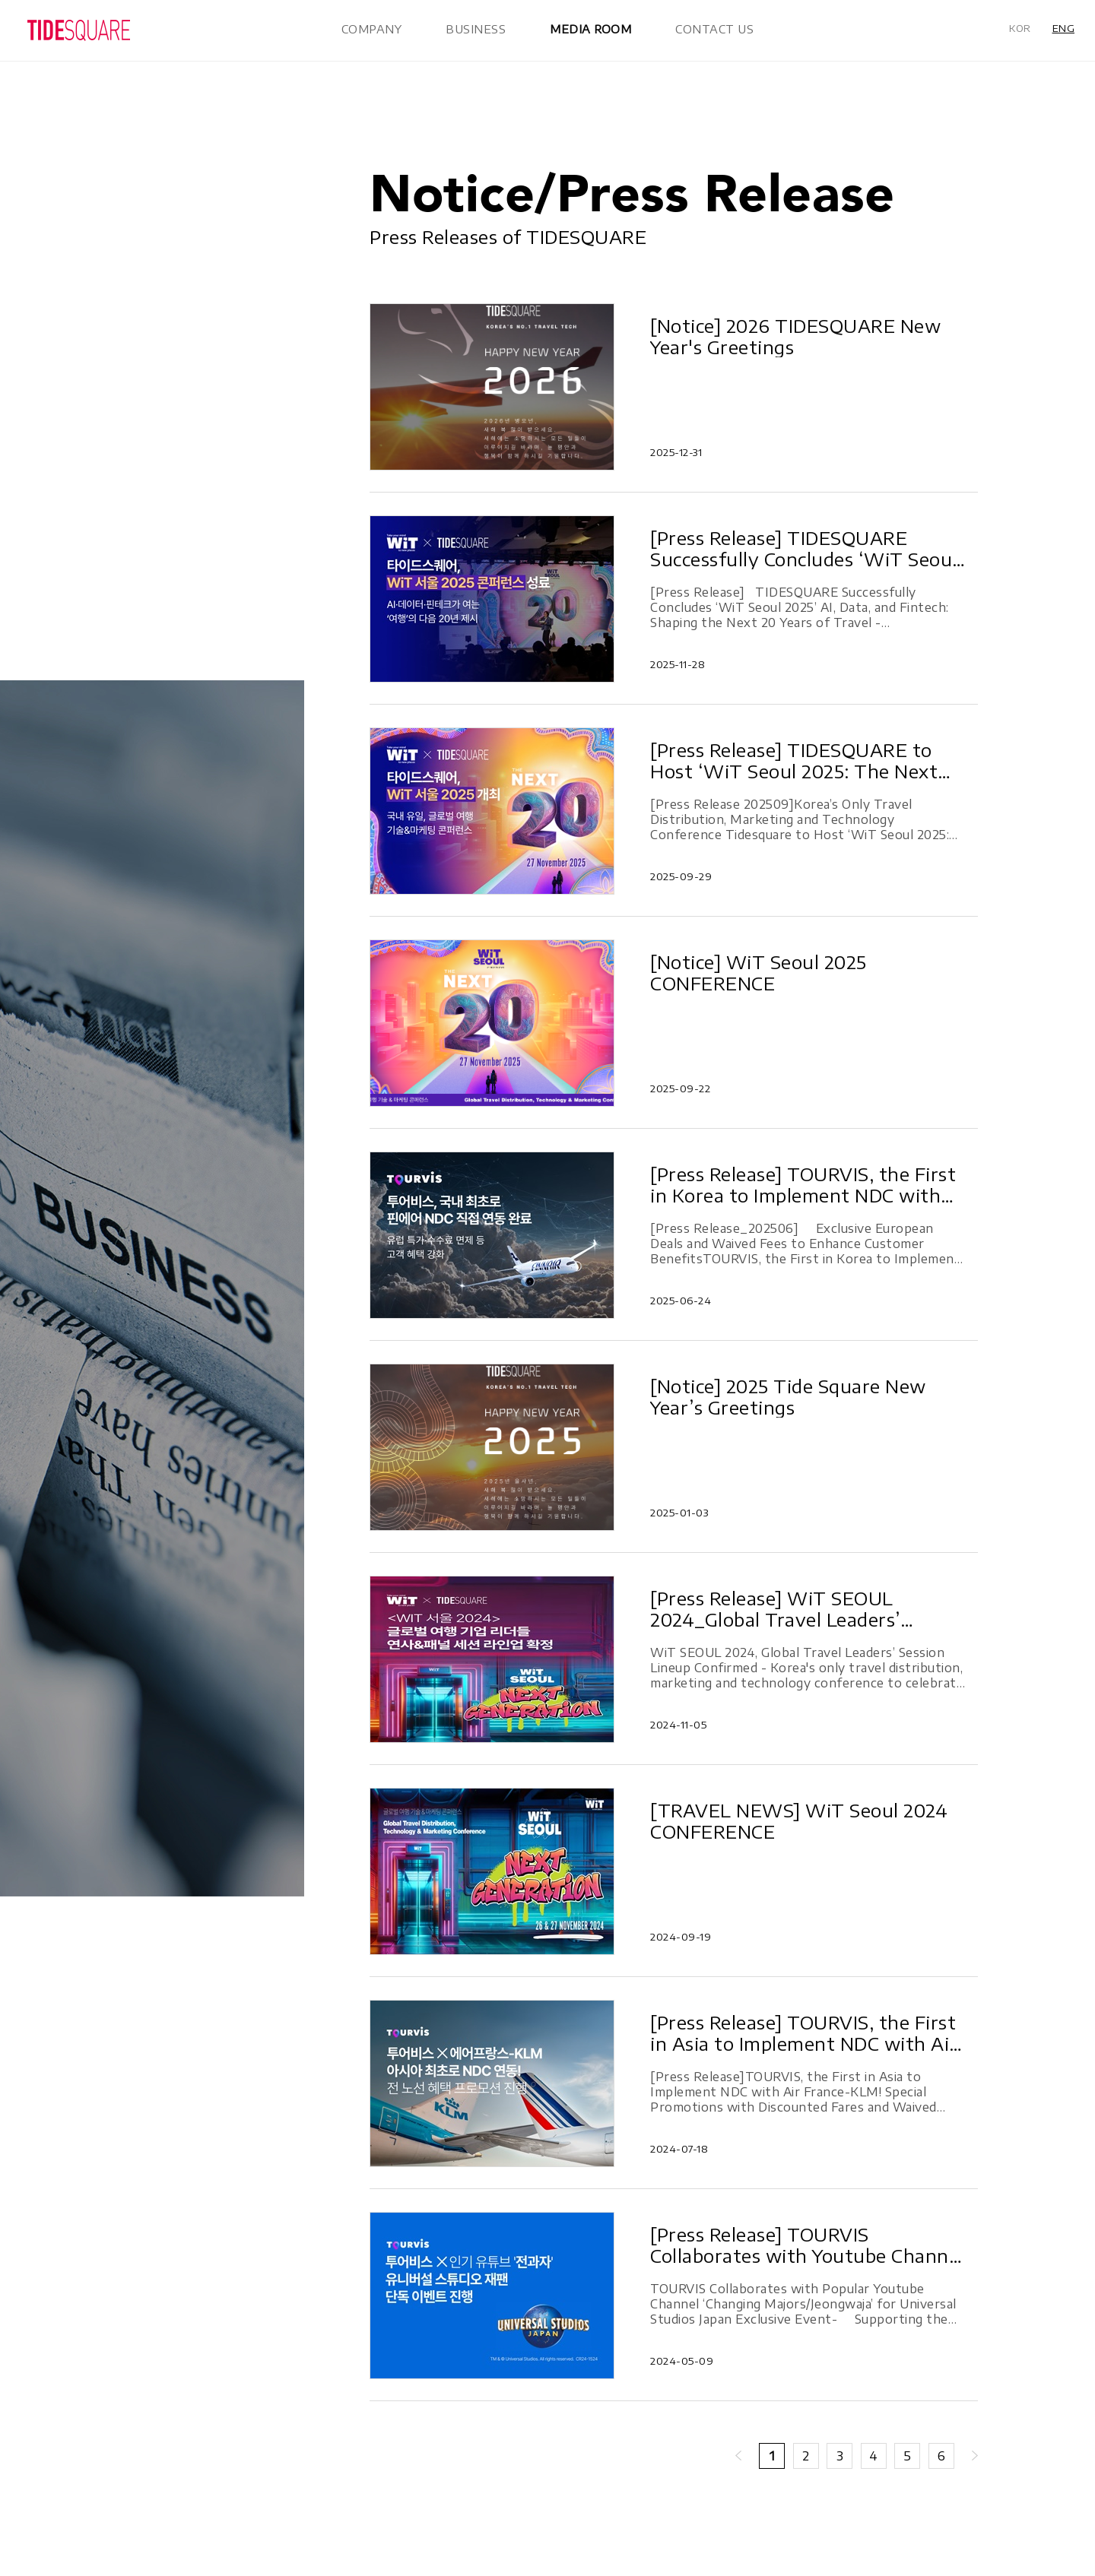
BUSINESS (476, 29)
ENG (1063, 28)
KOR (1020, 28)
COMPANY (371, 29)
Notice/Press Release (126, 122)
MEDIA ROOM (590, 29)
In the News (100, 147)
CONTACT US (714, 29)
